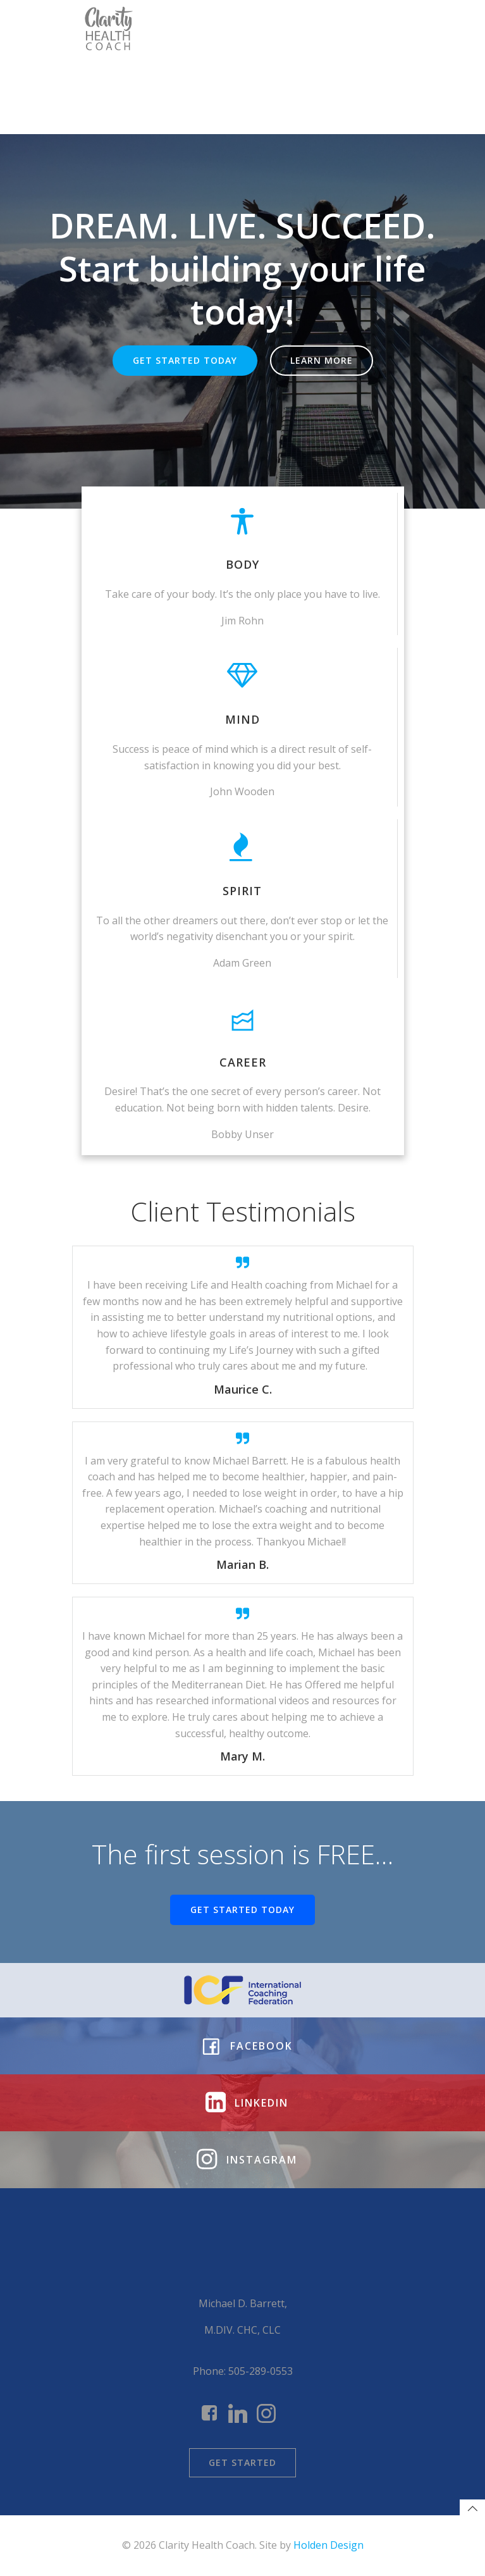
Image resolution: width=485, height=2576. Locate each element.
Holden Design (328, 2545)
